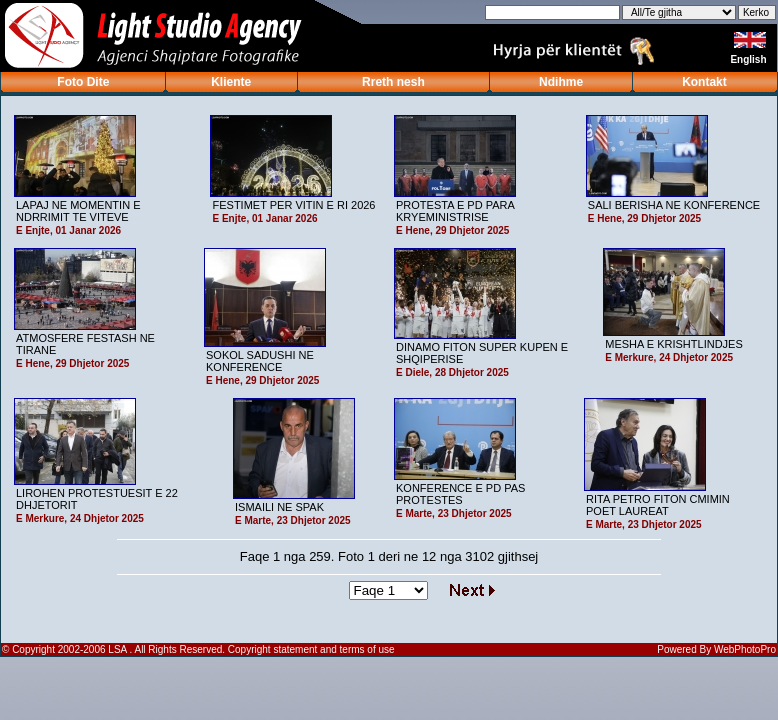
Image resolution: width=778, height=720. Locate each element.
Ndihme (561, 82)
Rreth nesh (393, 82)
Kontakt (704, 82)
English (749, 59)
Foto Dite (83, 82)
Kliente (231, 82)
